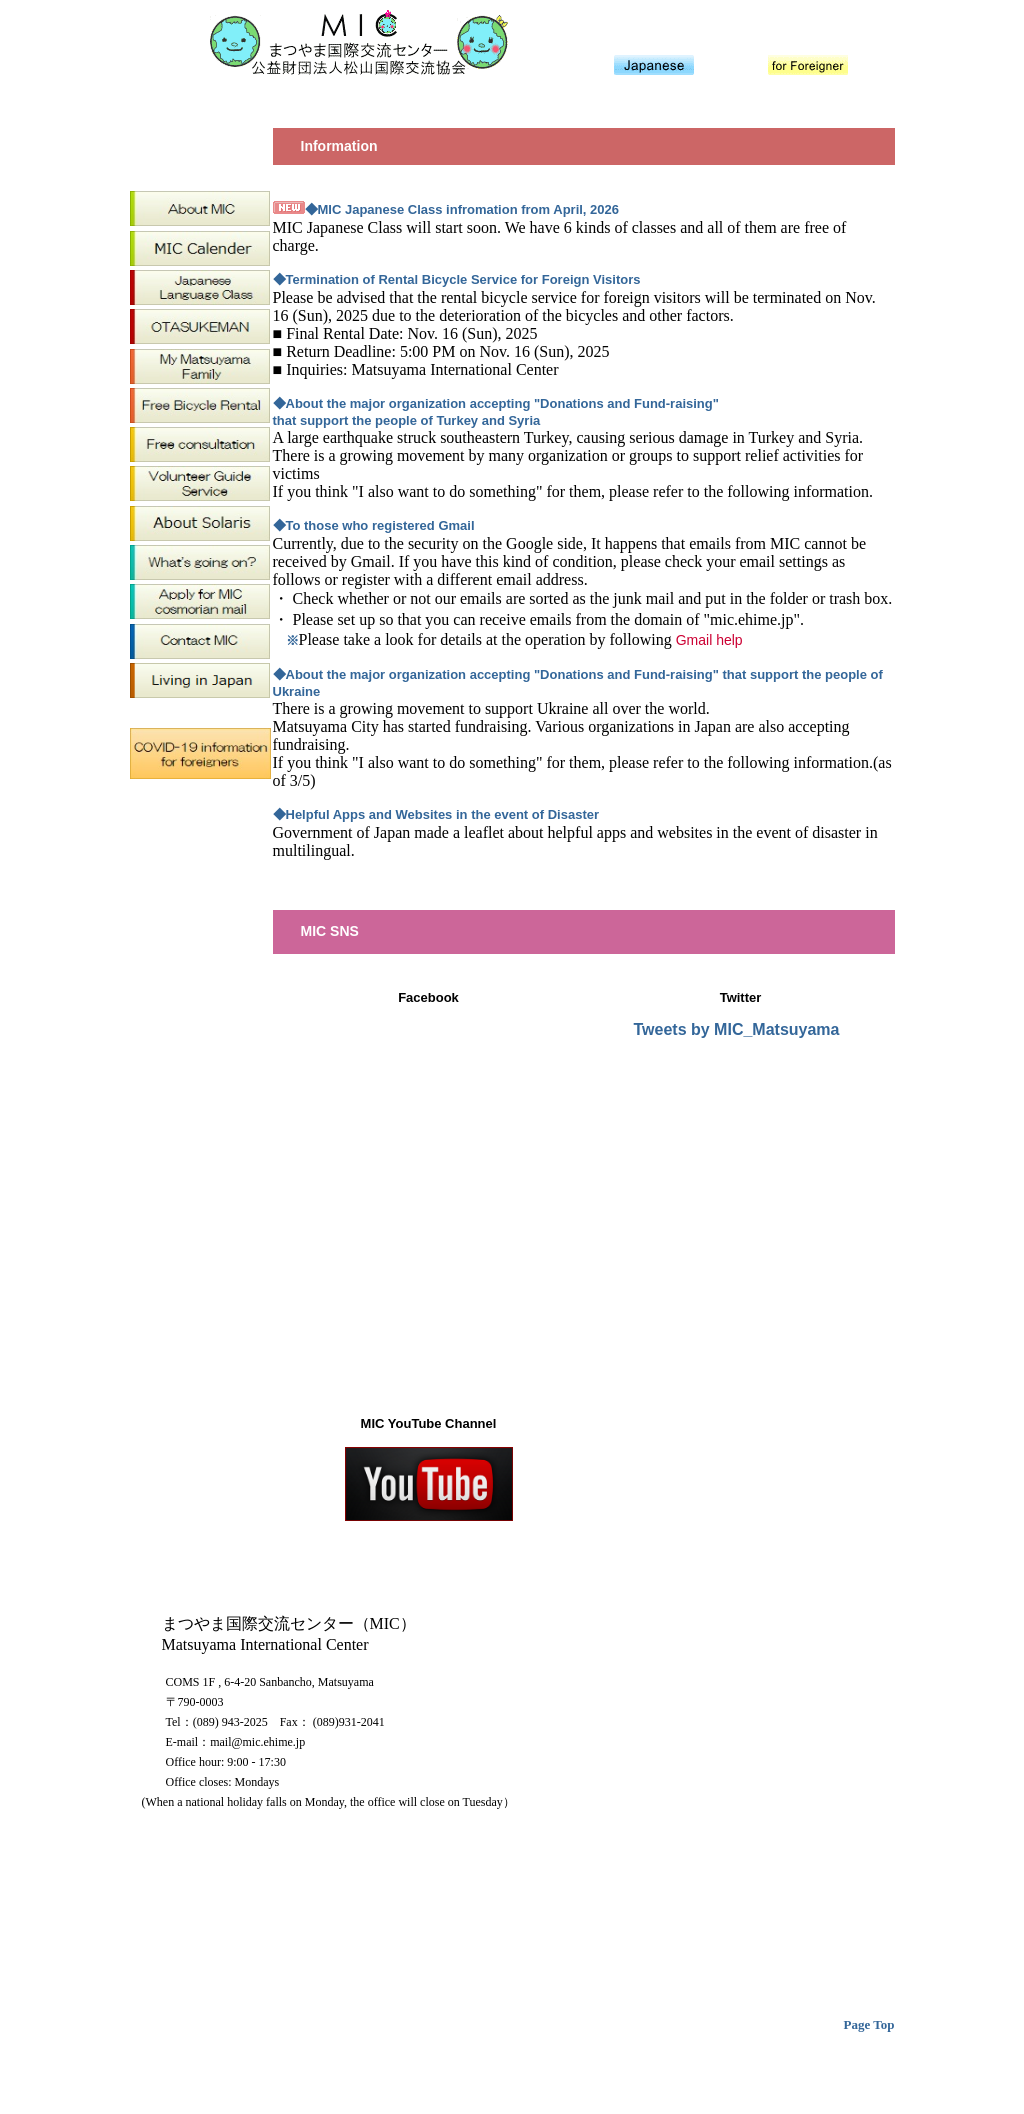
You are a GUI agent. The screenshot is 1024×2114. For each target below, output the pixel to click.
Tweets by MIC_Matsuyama (737, 1029)
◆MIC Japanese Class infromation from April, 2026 (462, 209)
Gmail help (709, 640)
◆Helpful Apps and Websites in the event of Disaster (436, 814)
